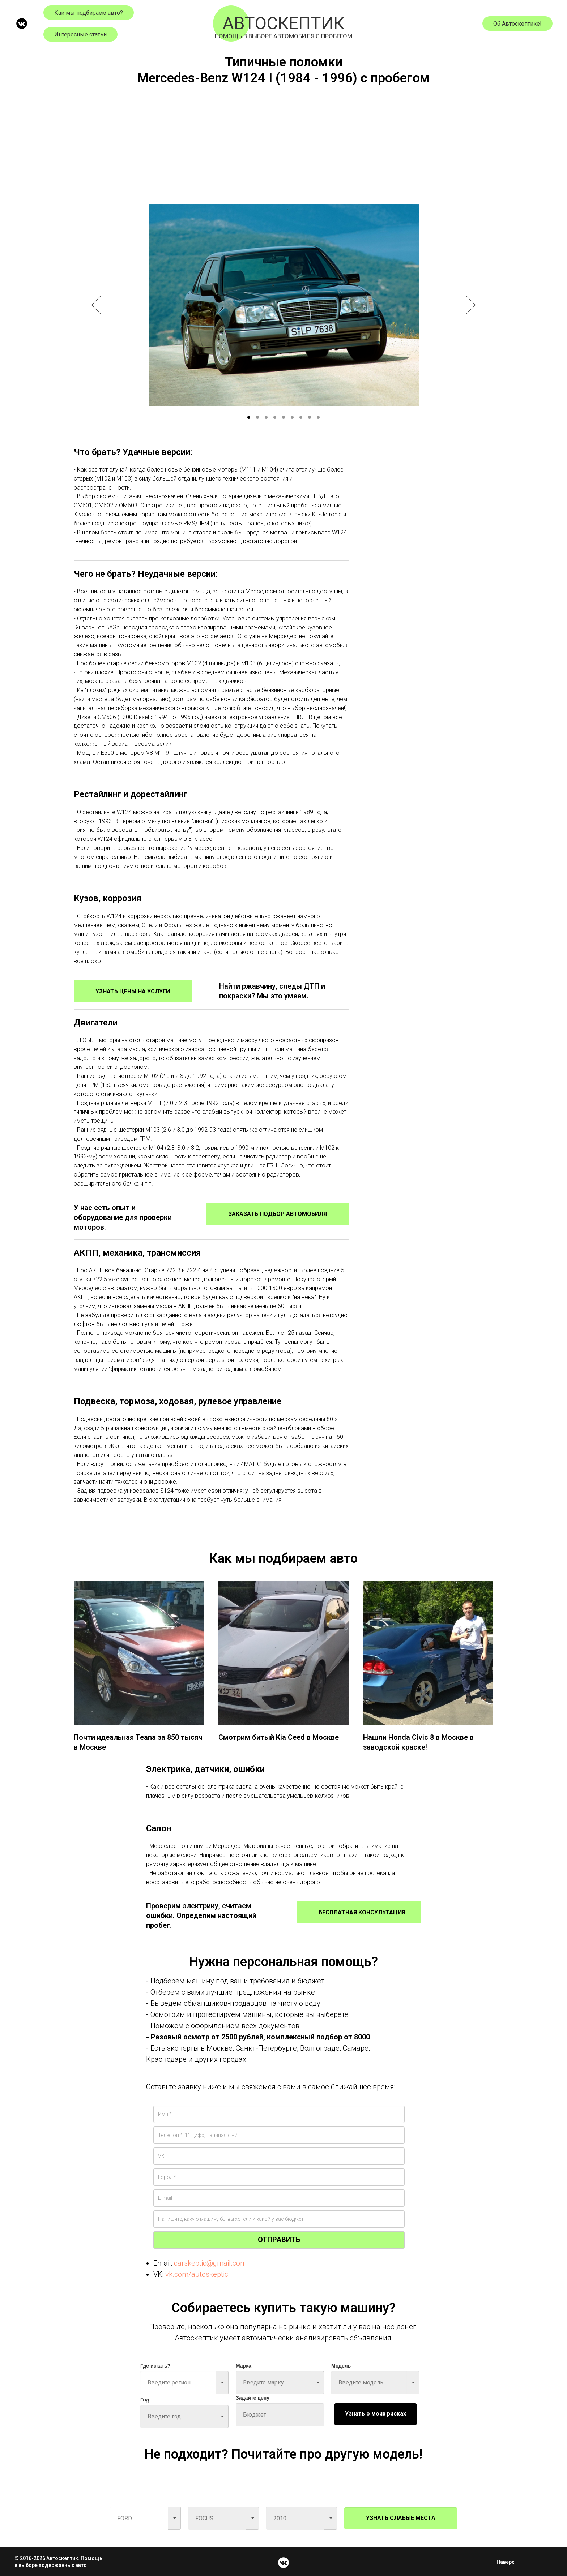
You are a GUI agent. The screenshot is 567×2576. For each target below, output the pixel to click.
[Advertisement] (283, 142)
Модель (341, 2366)
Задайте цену (252, 2398)
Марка (243, 2366)
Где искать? (155, 2366)
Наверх (507, 2562)
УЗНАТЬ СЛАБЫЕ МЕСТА (400, 2518)
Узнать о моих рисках (375, 2413)
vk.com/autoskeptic (196, 2274)
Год (144, 2400)
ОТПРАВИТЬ (279, 2239)
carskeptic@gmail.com (210, 2263)
